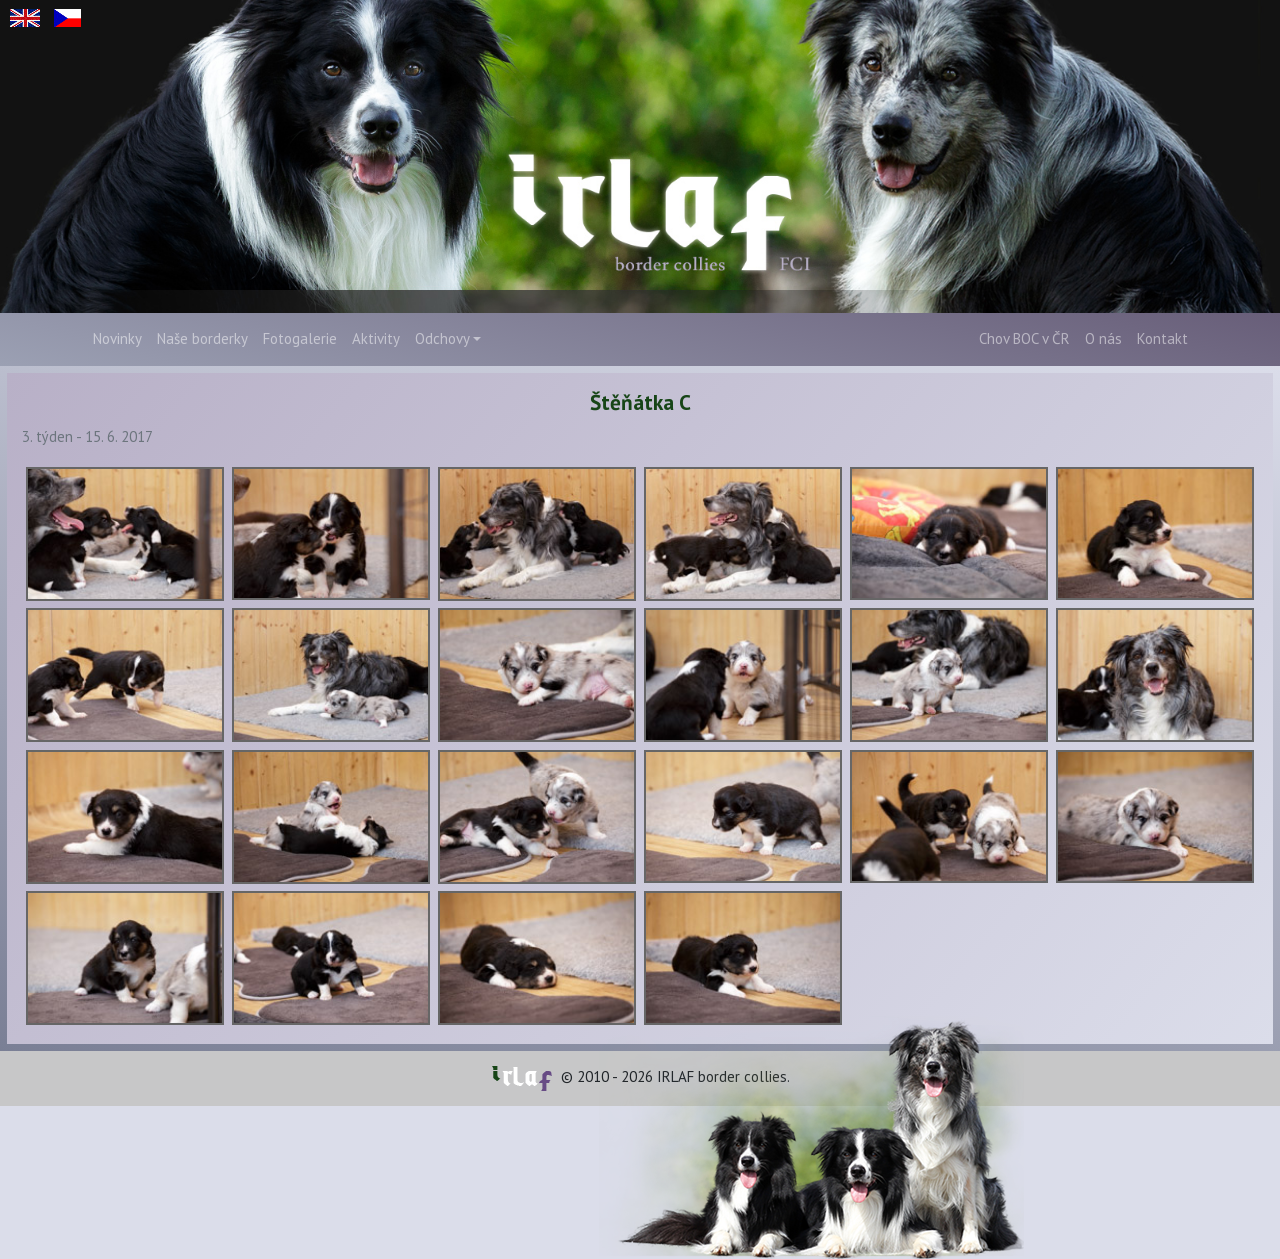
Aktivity (376, 338)
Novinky (117, 338)
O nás (1103, 338)
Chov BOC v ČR (1024, 338)
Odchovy (442, 338)
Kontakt (1162, 338)
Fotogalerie (300, 338)
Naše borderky (202, 338)
